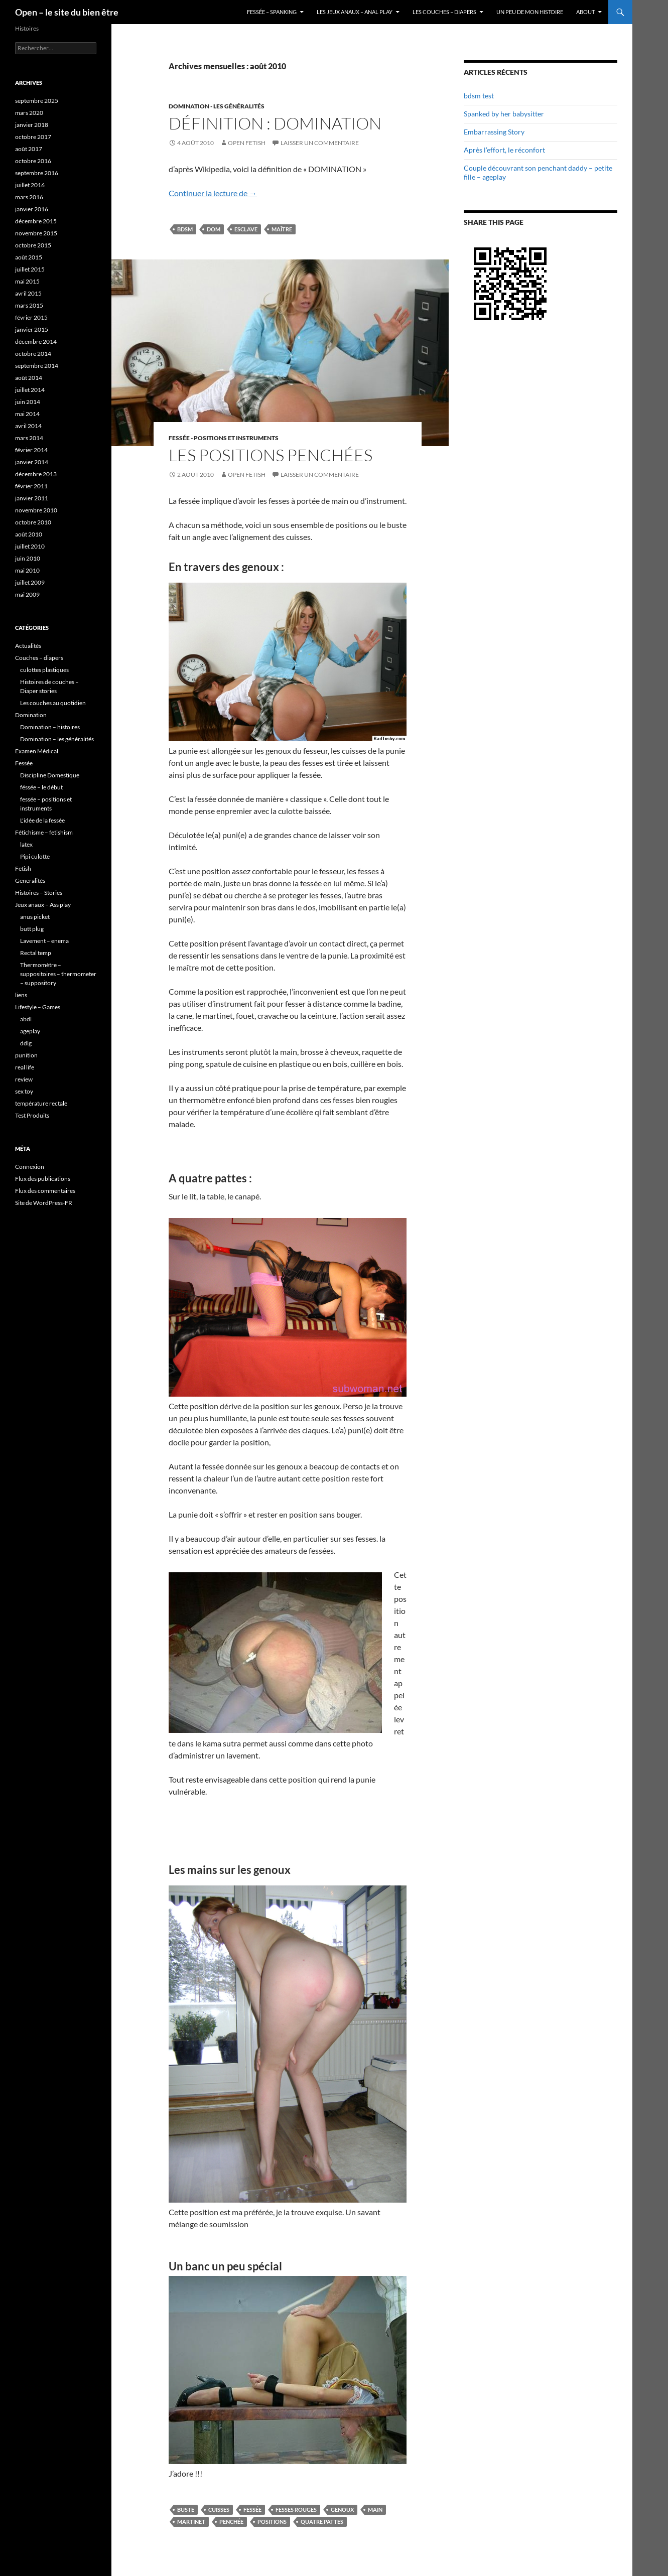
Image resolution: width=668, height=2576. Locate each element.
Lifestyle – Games (37, 1007)
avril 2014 (28, 426)
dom (213, 229)
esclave (245, 229)
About (585, 12)
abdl (26, 1019)
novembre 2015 (36, 233)
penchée (231, 2521)
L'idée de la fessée (42, 820)
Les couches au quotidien (53, 703)
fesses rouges (296, 2509)
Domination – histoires (50, 727)
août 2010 (28, 534)
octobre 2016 (33, 161)
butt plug (32, 928)
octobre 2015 (33, 245)
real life (24, 1067)
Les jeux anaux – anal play (354, 12)
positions (272, 2521)
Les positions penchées (270, 455)
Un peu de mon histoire (529, 12)
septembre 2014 (36, 365)
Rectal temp (35, 953)
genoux (342, 2509)
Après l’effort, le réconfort (504, 150)
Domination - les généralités (216, 106)
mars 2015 (29, 305)
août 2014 (28, 377)
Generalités (30, 880)
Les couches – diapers (444, 12)
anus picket (35, 916)
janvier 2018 (31, 124)
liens (21, 995)
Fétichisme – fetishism (44, 832)
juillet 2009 (30, 582)
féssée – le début (41, 787)
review (24, 1079)
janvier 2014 (31, 462)
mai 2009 (27, 594)
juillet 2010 (30, 546)
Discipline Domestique (49, 775)
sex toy (24, 1091)
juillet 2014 (30, 389)
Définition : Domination (275, 123)
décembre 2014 (36, 341)
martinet (191, 2521)
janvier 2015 (31, 329)
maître (282, 229)
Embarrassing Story (494, 131)
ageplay (30, 1031)
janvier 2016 (31, 209)
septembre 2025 (36, 100)
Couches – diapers (39, 657)
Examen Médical (36, 751)
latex (26, 844)
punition (26, 1055)
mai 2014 (27, 414)
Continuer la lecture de (213, 193)
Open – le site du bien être (66, 12)
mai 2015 (27, 281)
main (375, 2509)
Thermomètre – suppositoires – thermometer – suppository (58, 974)
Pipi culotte (35, 856)
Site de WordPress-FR (43, 1202)
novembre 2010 (36, 510)
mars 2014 (29, 438)
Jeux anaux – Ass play (43, 904)
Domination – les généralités (57, 739)
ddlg (26, 1043)
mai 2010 (27, 570)
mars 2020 (29, 112)
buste (185, 2509)
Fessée (252, 2509)
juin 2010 (27, 558)
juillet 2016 (30, 185)
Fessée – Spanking (272, 12)
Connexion (29, 1166)
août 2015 (28, 257)
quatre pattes (322, 2521)
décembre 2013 (36, 474)
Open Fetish (246, 143)
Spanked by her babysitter (504, 113)
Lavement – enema (44, 940)
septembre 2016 (36, 173)
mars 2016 (29, 197)
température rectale (41, 1103)
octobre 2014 (33, 353)
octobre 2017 (33, 137)
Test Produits (32, 1115)
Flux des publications (42, 1178)
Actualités (28, 645)
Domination (31, 715)
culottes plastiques (44, 669)
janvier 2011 (31, 498)
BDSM (185, 229)
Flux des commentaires (45, 1190)
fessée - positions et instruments (224, 438)
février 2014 (31, 450)
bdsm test (479, 95)
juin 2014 (27, 401)
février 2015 (31, 317)
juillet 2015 (30, 269)
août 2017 (28, 149)
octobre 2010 (33, 522)
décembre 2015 (36, 221)
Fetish (23, 868)
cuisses (218, 2509)
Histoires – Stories (38, 892)
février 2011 (31, 486)
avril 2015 (28, 293)
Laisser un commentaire (320, 143)
